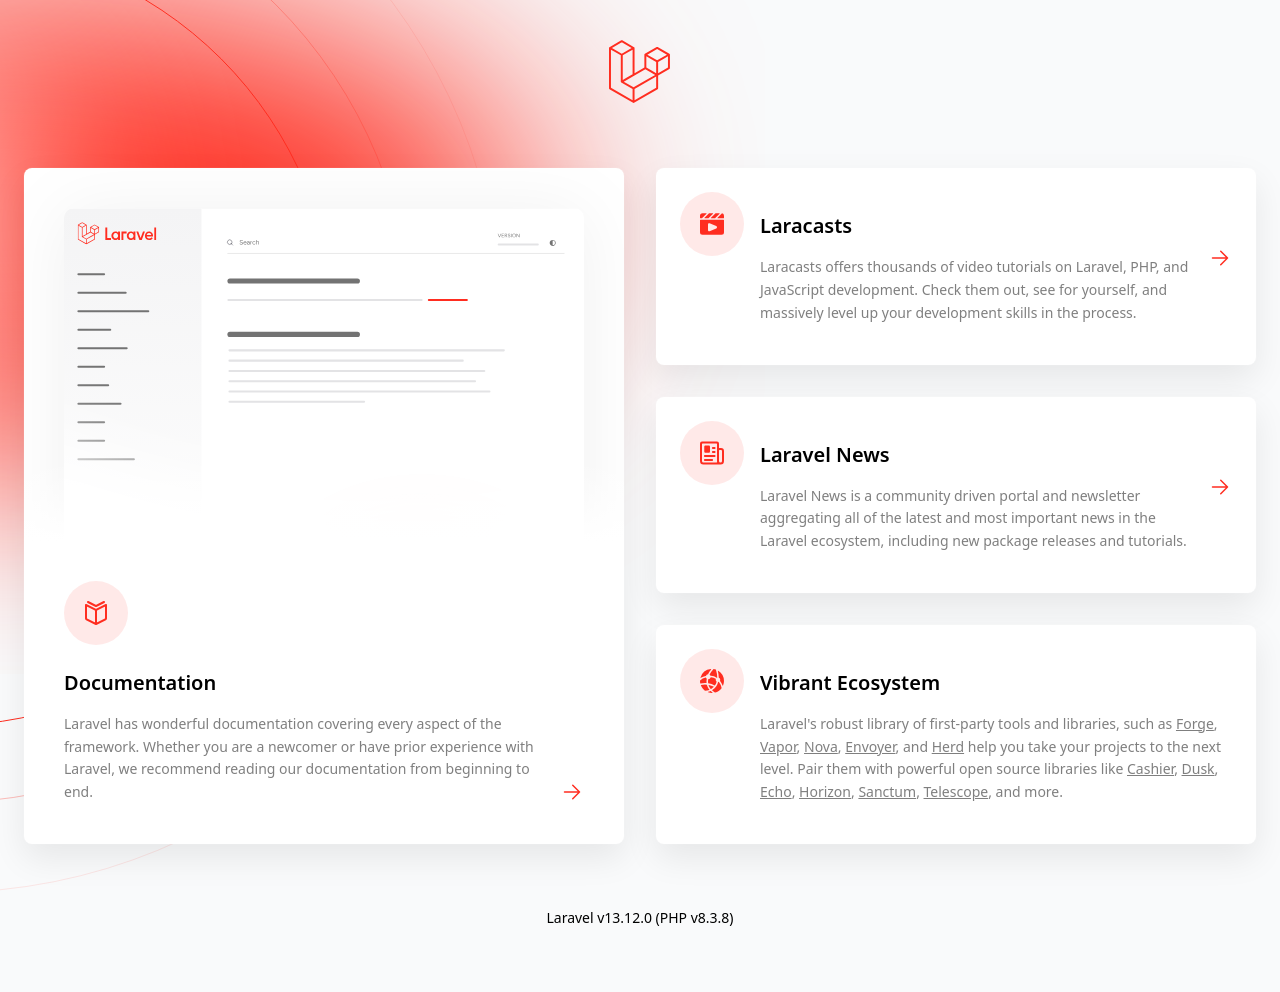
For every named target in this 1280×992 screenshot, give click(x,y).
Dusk (1198, 768)
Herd (948, 746)
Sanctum (887, 791)
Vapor (778, 746)
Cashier (1150, 768)
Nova (821, 746)
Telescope (956, 791)
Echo (776, 791)
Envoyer (870, 746)
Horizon (825, 791)
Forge (1195, 723)
